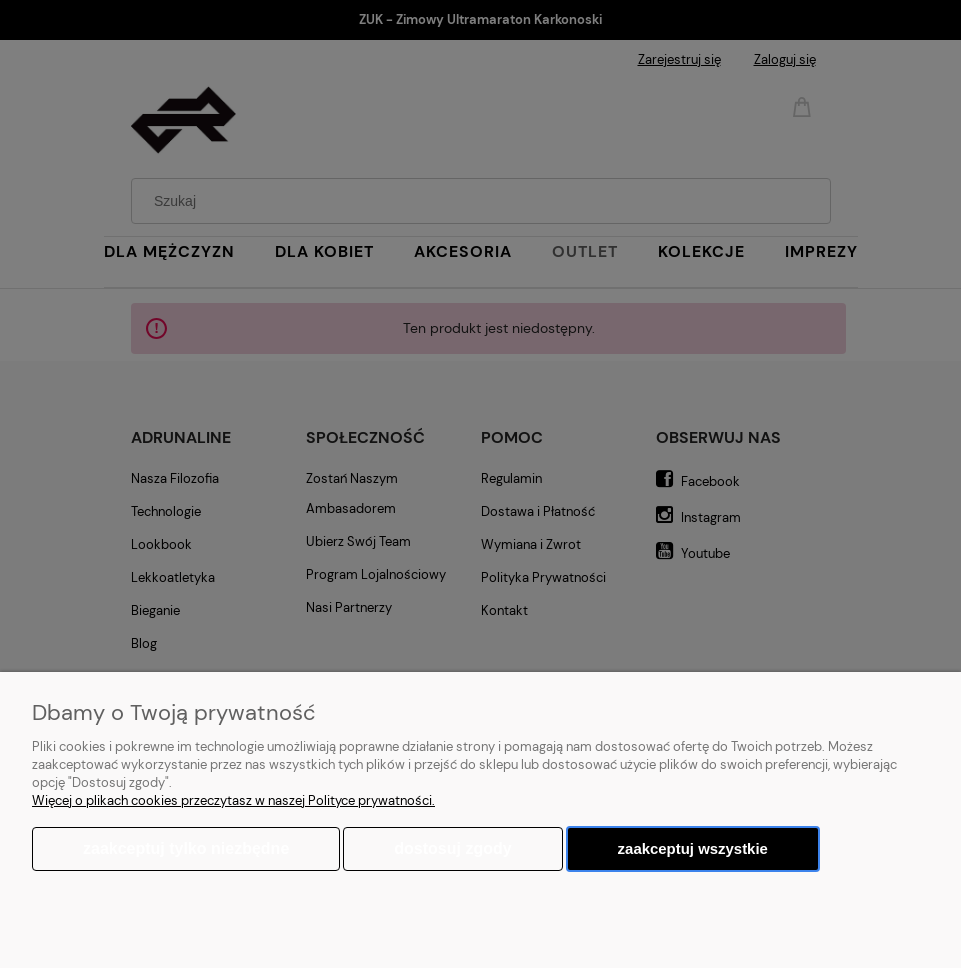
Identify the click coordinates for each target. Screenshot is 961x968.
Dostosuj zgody (452, 848)
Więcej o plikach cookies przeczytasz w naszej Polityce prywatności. (233, 800)
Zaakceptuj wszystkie (693, 848)
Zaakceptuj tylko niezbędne (186, 848)
